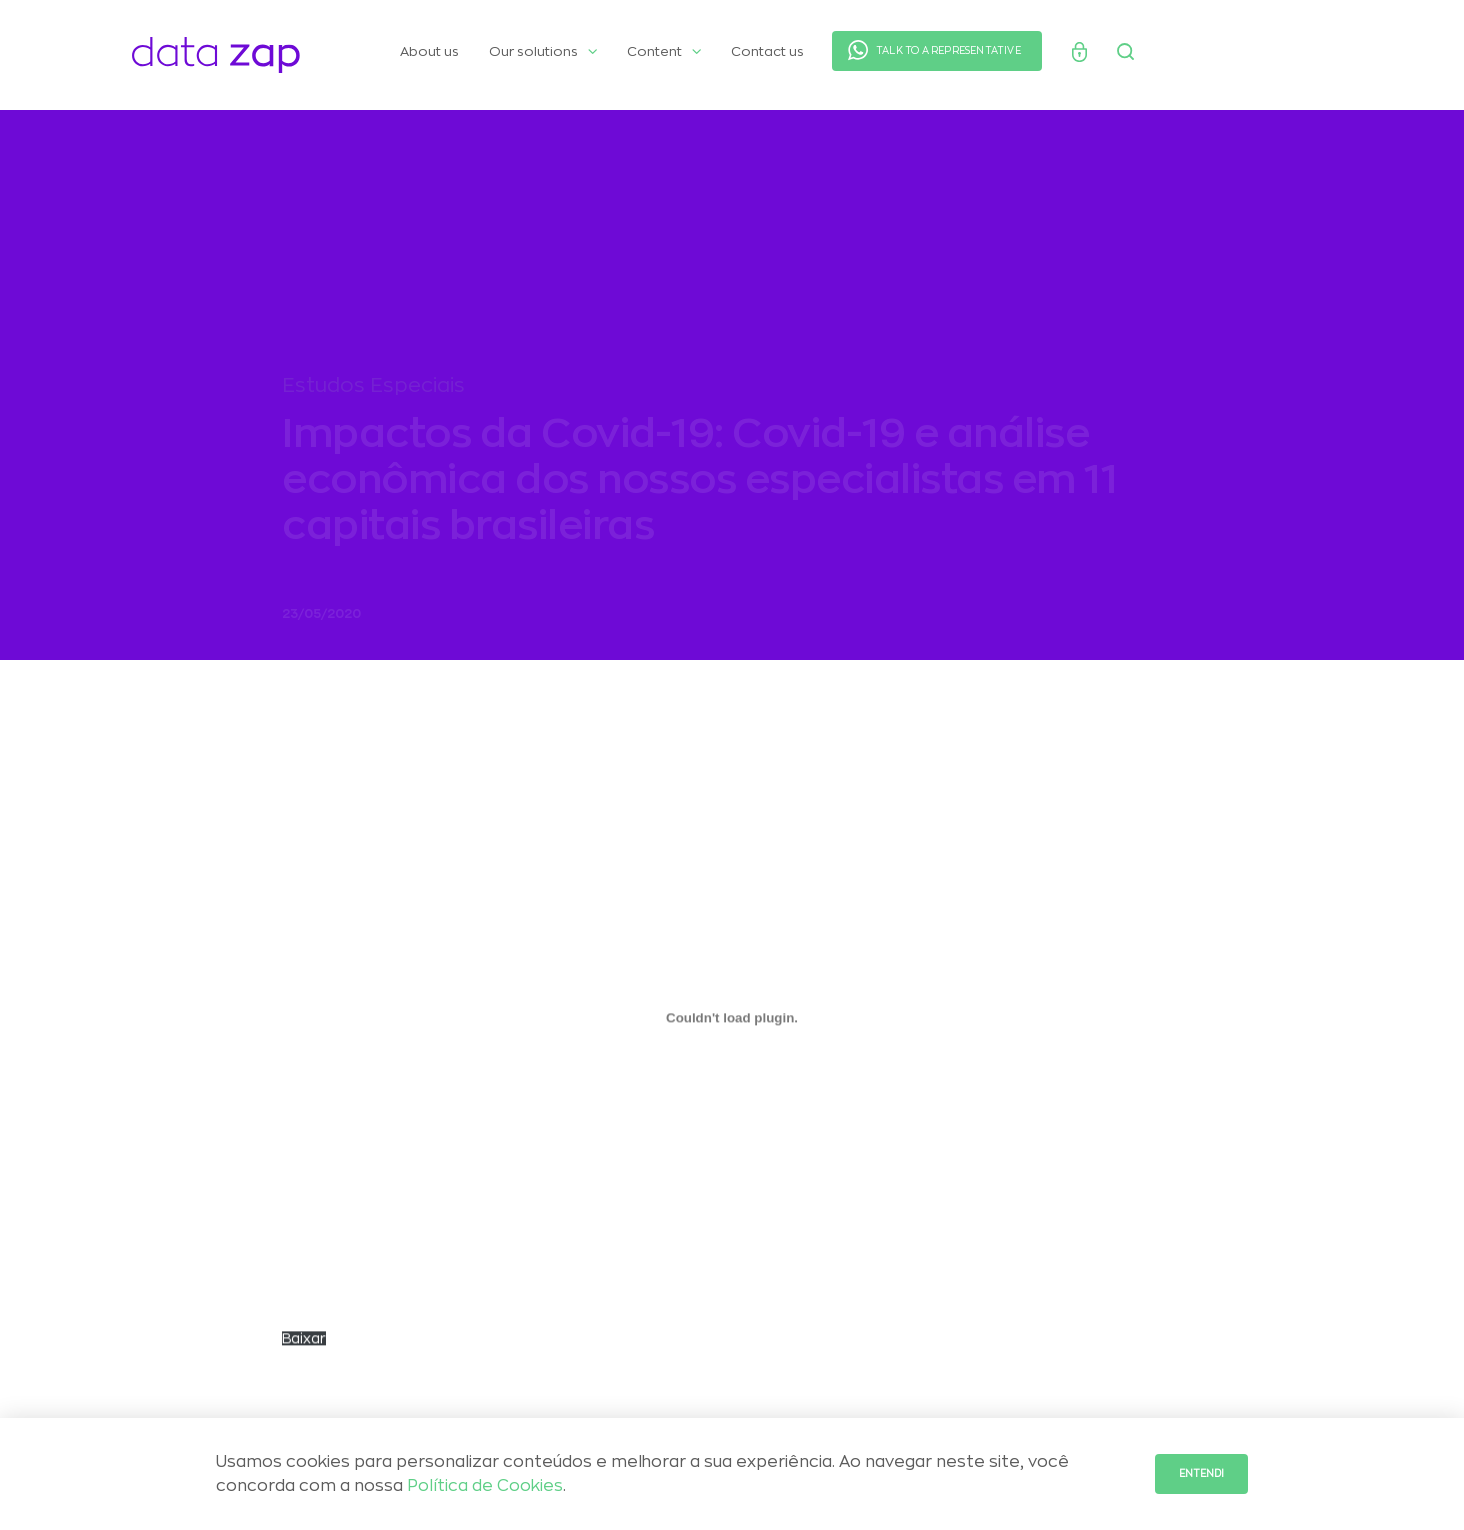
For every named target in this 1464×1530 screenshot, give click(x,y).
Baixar (304, 1346)
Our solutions (543, 51)
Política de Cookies (485, 1486)
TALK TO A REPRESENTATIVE (948, 51)
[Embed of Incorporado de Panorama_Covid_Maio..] (732, 1025)
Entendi (1201, 1474)
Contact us (767, 51)
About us (429, 51)
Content (664, 51)
